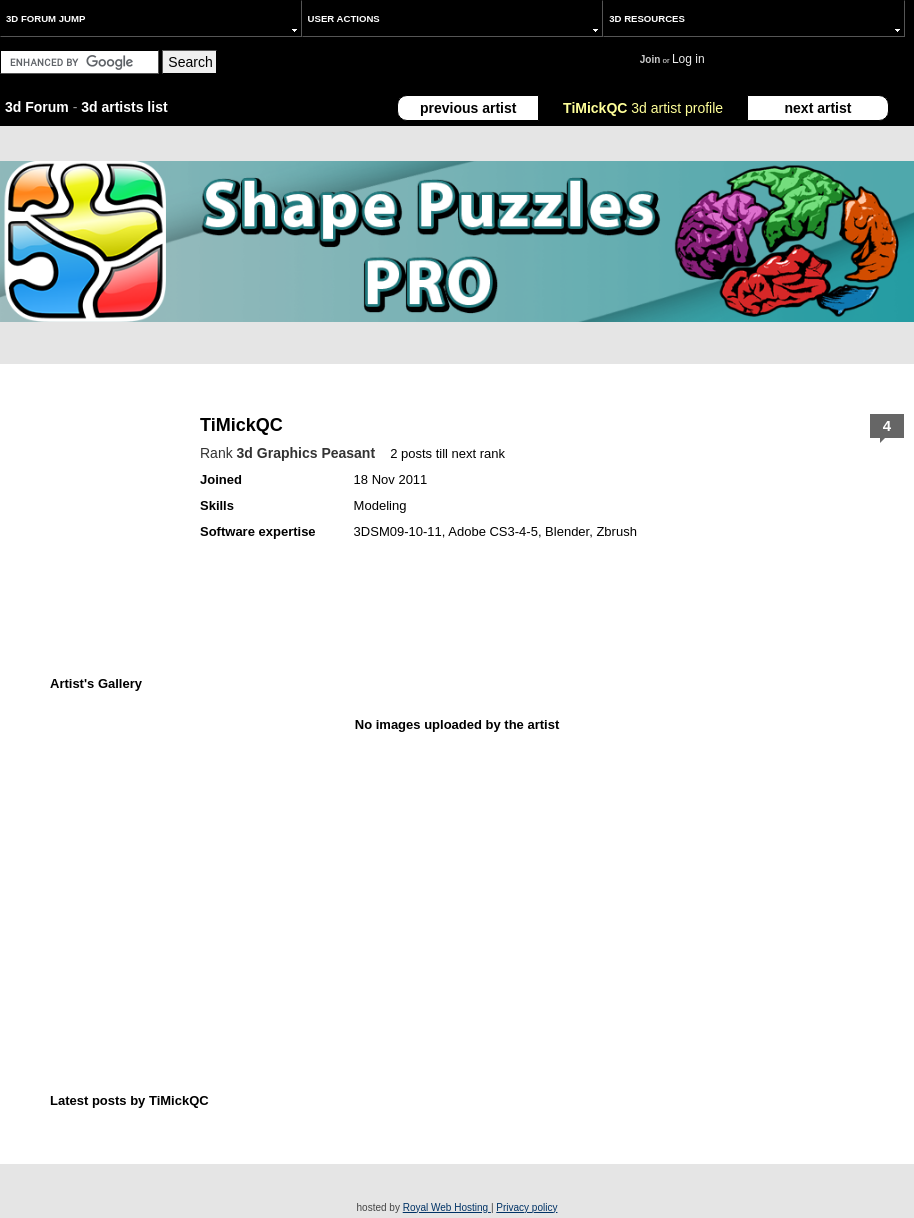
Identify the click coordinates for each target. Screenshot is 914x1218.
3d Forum (37, 107)
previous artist (468, 108)
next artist (818, 108)
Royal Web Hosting (447, 1207)
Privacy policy (526, 1207)
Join (650, 59)
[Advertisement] (355, 864)
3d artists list (124, 107)
